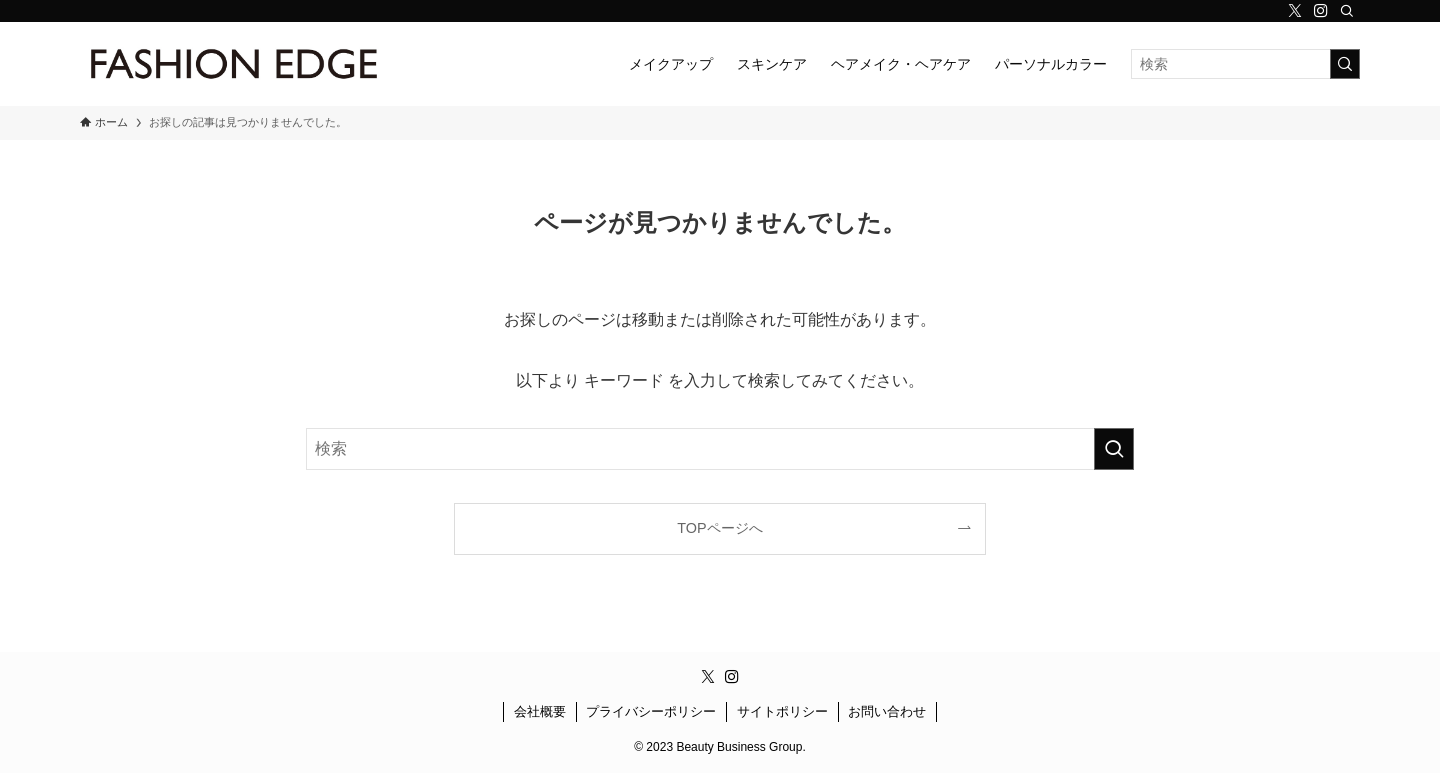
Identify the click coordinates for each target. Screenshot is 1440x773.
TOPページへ (719, 528)
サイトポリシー (782, 711)
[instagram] (1321, 11)
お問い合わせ (887, 711)
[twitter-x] (1295, 11)
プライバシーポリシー (651, 711)
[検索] (1347, 11)
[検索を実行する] (1345, 64)
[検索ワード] (1245, 64)
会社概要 (540, 711)
